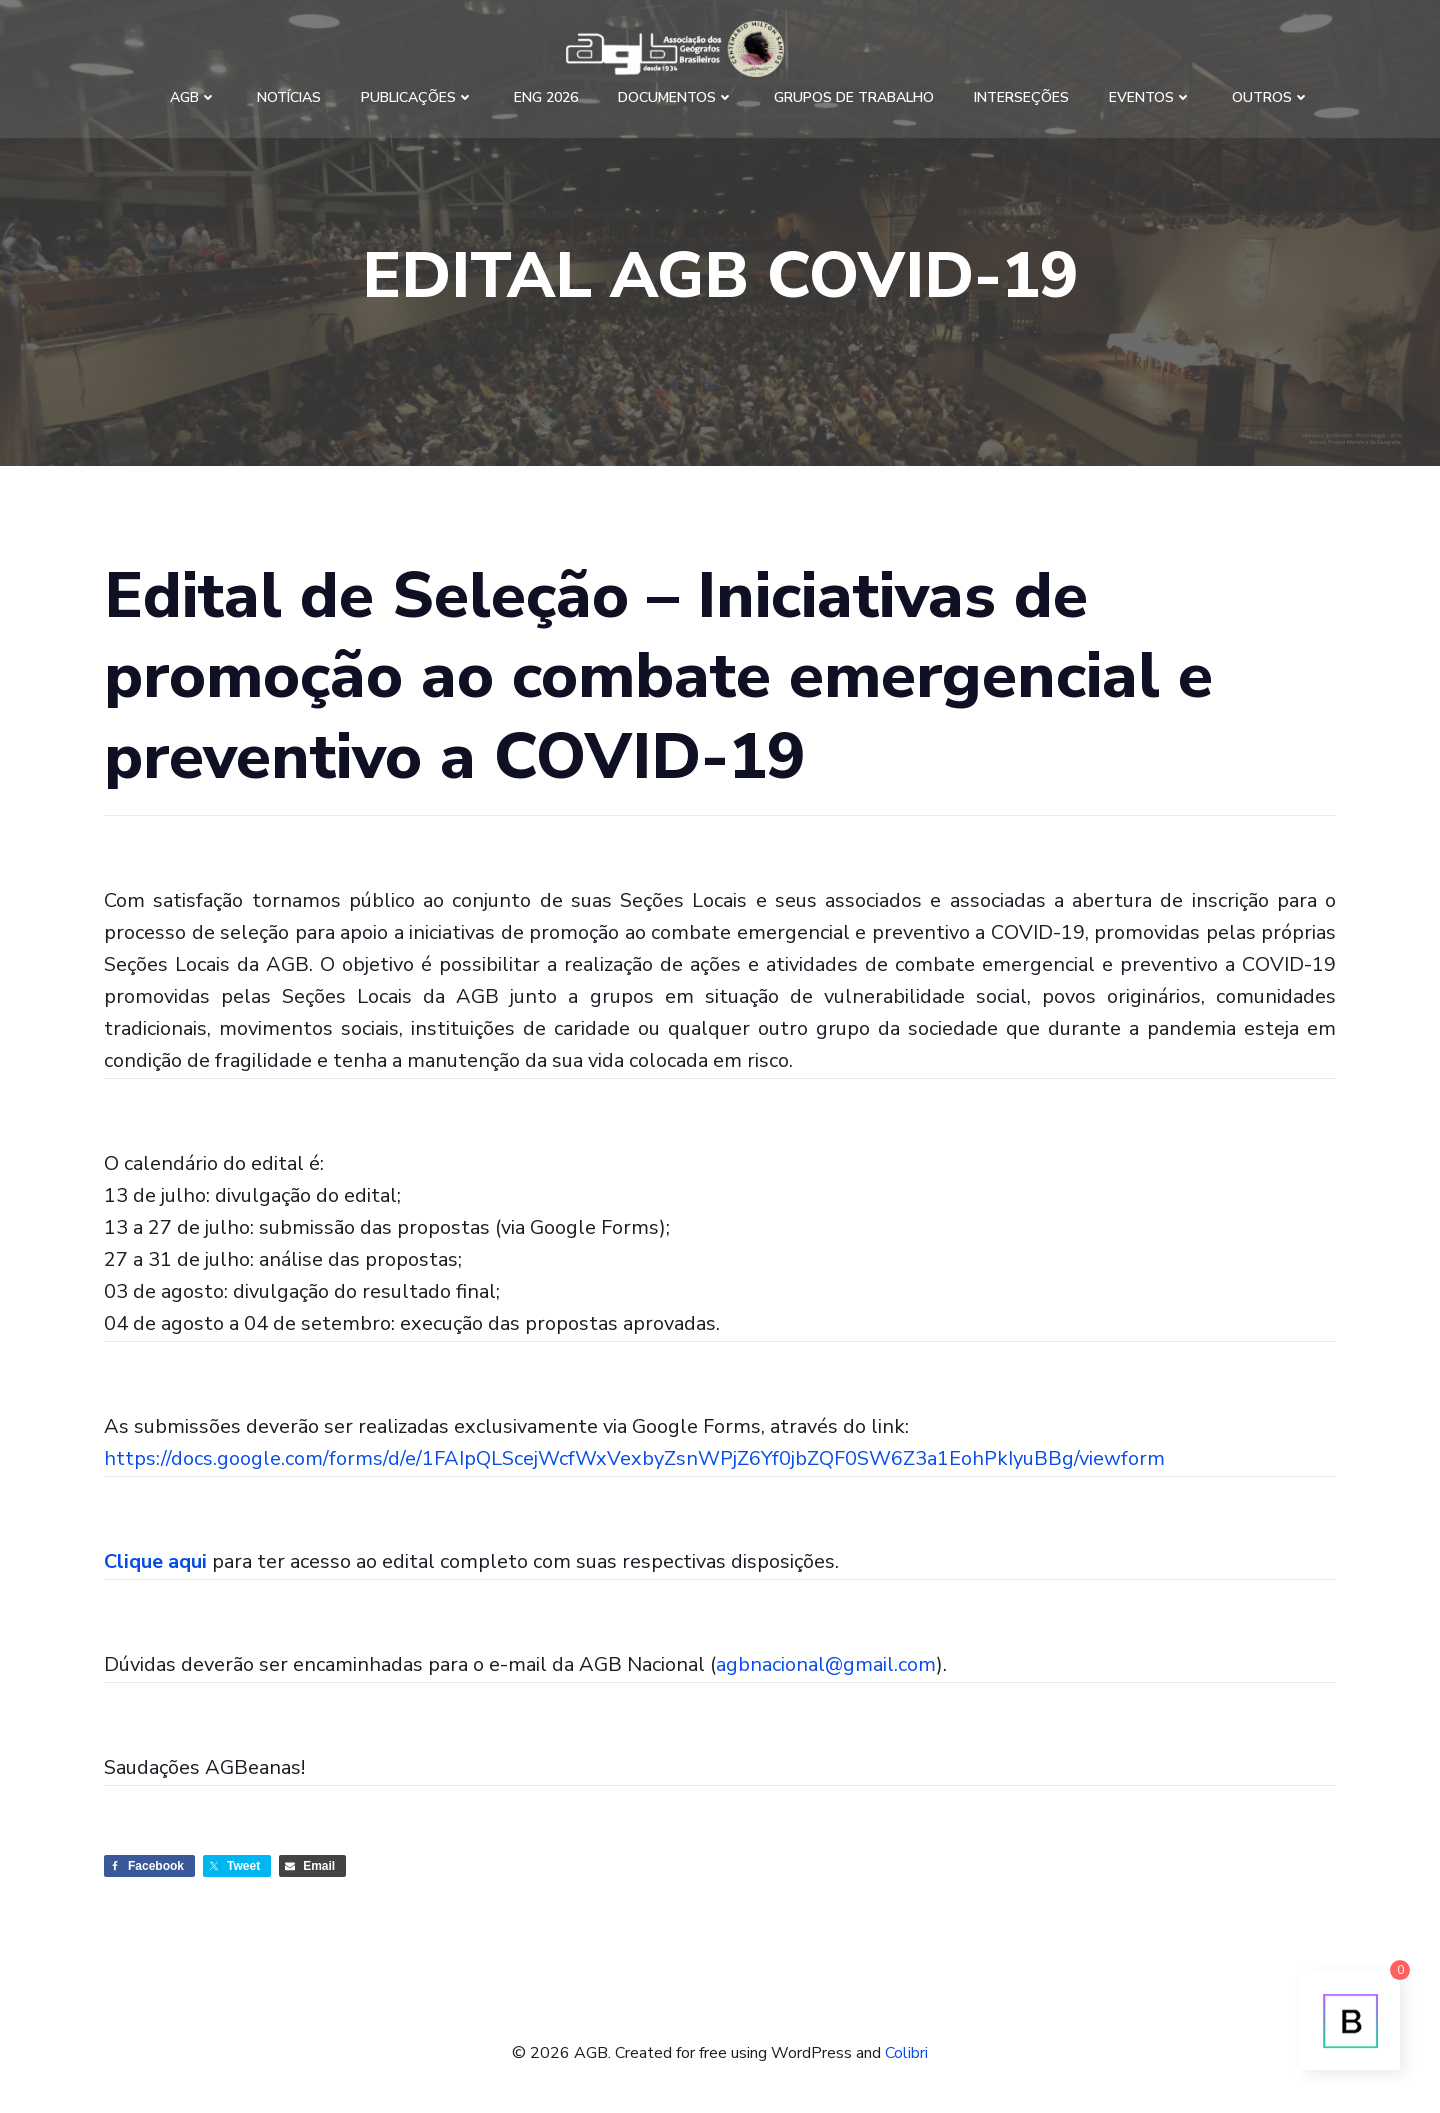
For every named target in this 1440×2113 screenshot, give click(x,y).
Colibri (906, 2053)
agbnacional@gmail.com (826, 1664)
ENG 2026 (546, 97)
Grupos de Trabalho (854, 97)
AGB (193, 97)
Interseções (1021, 97)
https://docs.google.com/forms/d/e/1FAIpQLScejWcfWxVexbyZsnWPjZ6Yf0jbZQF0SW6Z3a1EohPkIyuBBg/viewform (634, 1458)
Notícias (289, 97)
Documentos (676, 97)
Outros (1271, 97)
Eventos (1150, 97)
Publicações (417, 97)
